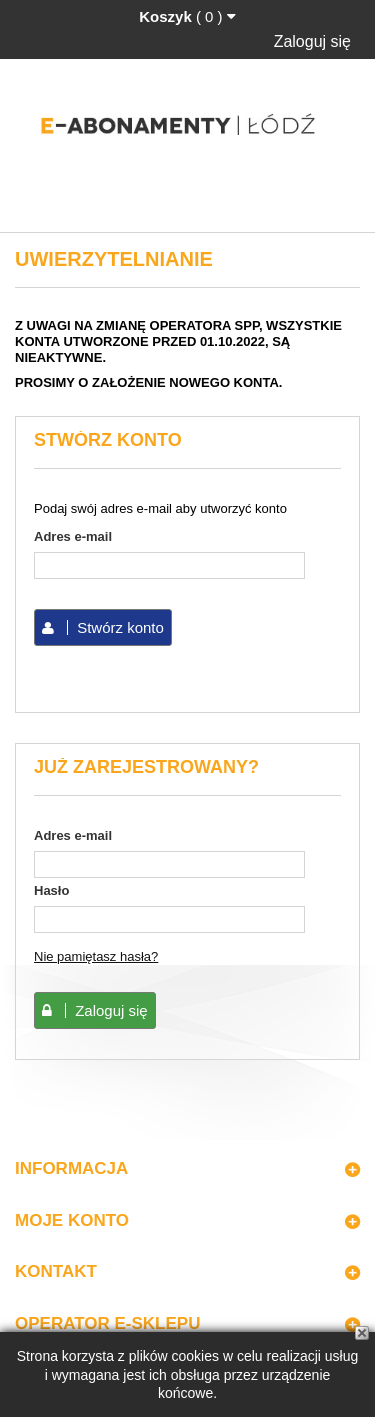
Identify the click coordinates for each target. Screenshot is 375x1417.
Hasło (51, 890)
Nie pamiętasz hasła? (96, 956)
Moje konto (72, 1220)
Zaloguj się (312, 41)
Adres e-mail (73, 536)
